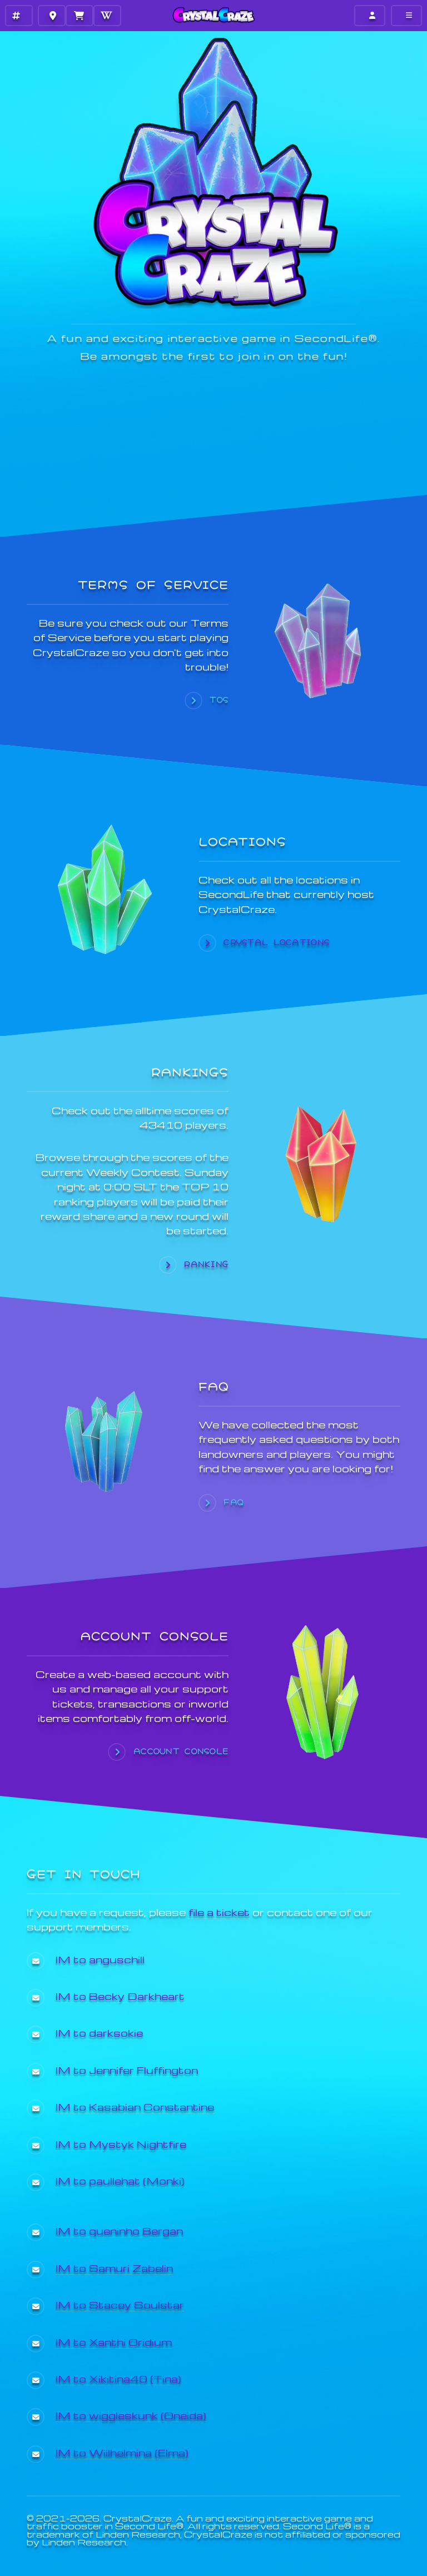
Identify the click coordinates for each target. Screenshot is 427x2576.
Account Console (181, 1751)
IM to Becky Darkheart (120, 1995)
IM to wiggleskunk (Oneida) (131, 2415)
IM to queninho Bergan (119, 2230)
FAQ (234, 1501)
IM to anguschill (100, 1959)
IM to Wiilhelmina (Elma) (122, 2452)
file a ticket (219, 1911)
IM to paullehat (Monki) (120, 2180)
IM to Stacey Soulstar (120, 2304)
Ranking (206, 1263)
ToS (219, 699)
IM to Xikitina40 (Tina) (118, 2378)
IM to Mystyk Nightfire (121, 2143)
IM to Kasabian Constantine (135, 2106)
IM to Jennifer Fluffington (127, 2069)
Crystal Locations (277, 941)
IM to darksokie (99, 2032)
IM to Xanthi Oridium (114, 2341)
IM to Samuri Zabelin (114, 2267)
